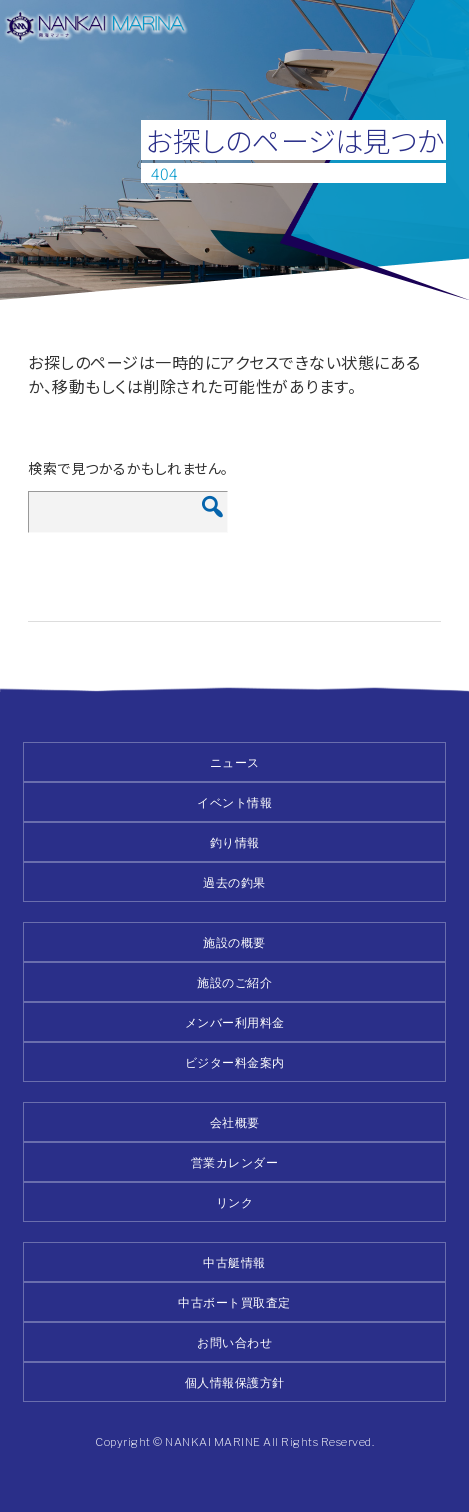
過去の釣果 (234, 882)
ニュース (235, 762)
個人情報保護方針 (235, 1382)
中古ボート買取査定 (234, 1302)
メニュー (441, 28)
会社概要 (235, 1122)
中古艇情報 (234, 1262)
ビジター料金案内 (235, 1062)
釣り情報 (235, 842)
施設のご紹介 (234, 982)
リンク (235, 1202)
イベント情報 (234, 802)
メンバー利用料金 (235, 1022)
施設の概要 (234, 942)
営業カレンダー (235, 1162)
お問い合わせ (234, 1342)
